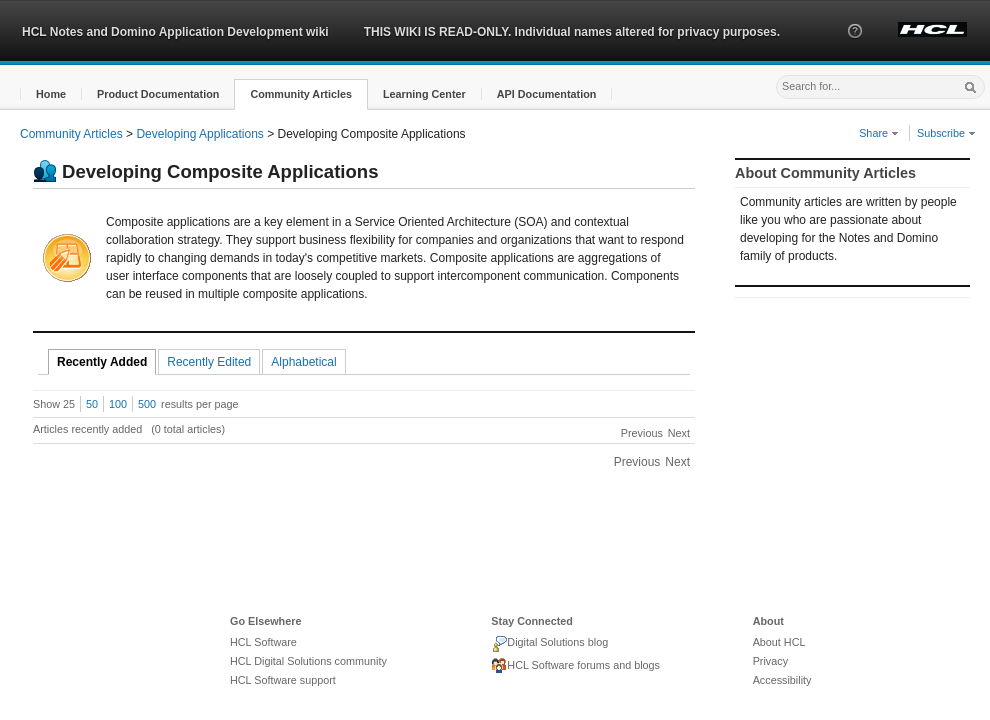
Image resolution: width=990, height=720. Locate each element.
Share (879, 133)
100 (118, 404)
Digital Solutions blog (549, 644)
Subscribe (946, 133)
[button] (855, 49)
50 (92, 404)
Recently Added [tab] (102, 362)
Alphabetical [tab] (303, 362)
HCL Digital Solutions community (308, 661)
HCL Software (263, 642)
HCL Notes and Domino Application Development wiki (175, 32)
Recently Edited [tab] (209, 362)
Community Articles (71, 134)
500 (147, 404)
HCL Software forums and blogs (575, 666)
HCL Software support (283, 680)
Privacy (770, 661)
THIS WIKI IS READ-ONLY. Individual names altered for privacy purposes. (572, 32)
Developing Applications (199, 134)
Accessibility (782, 680)
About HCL (779, 642)
